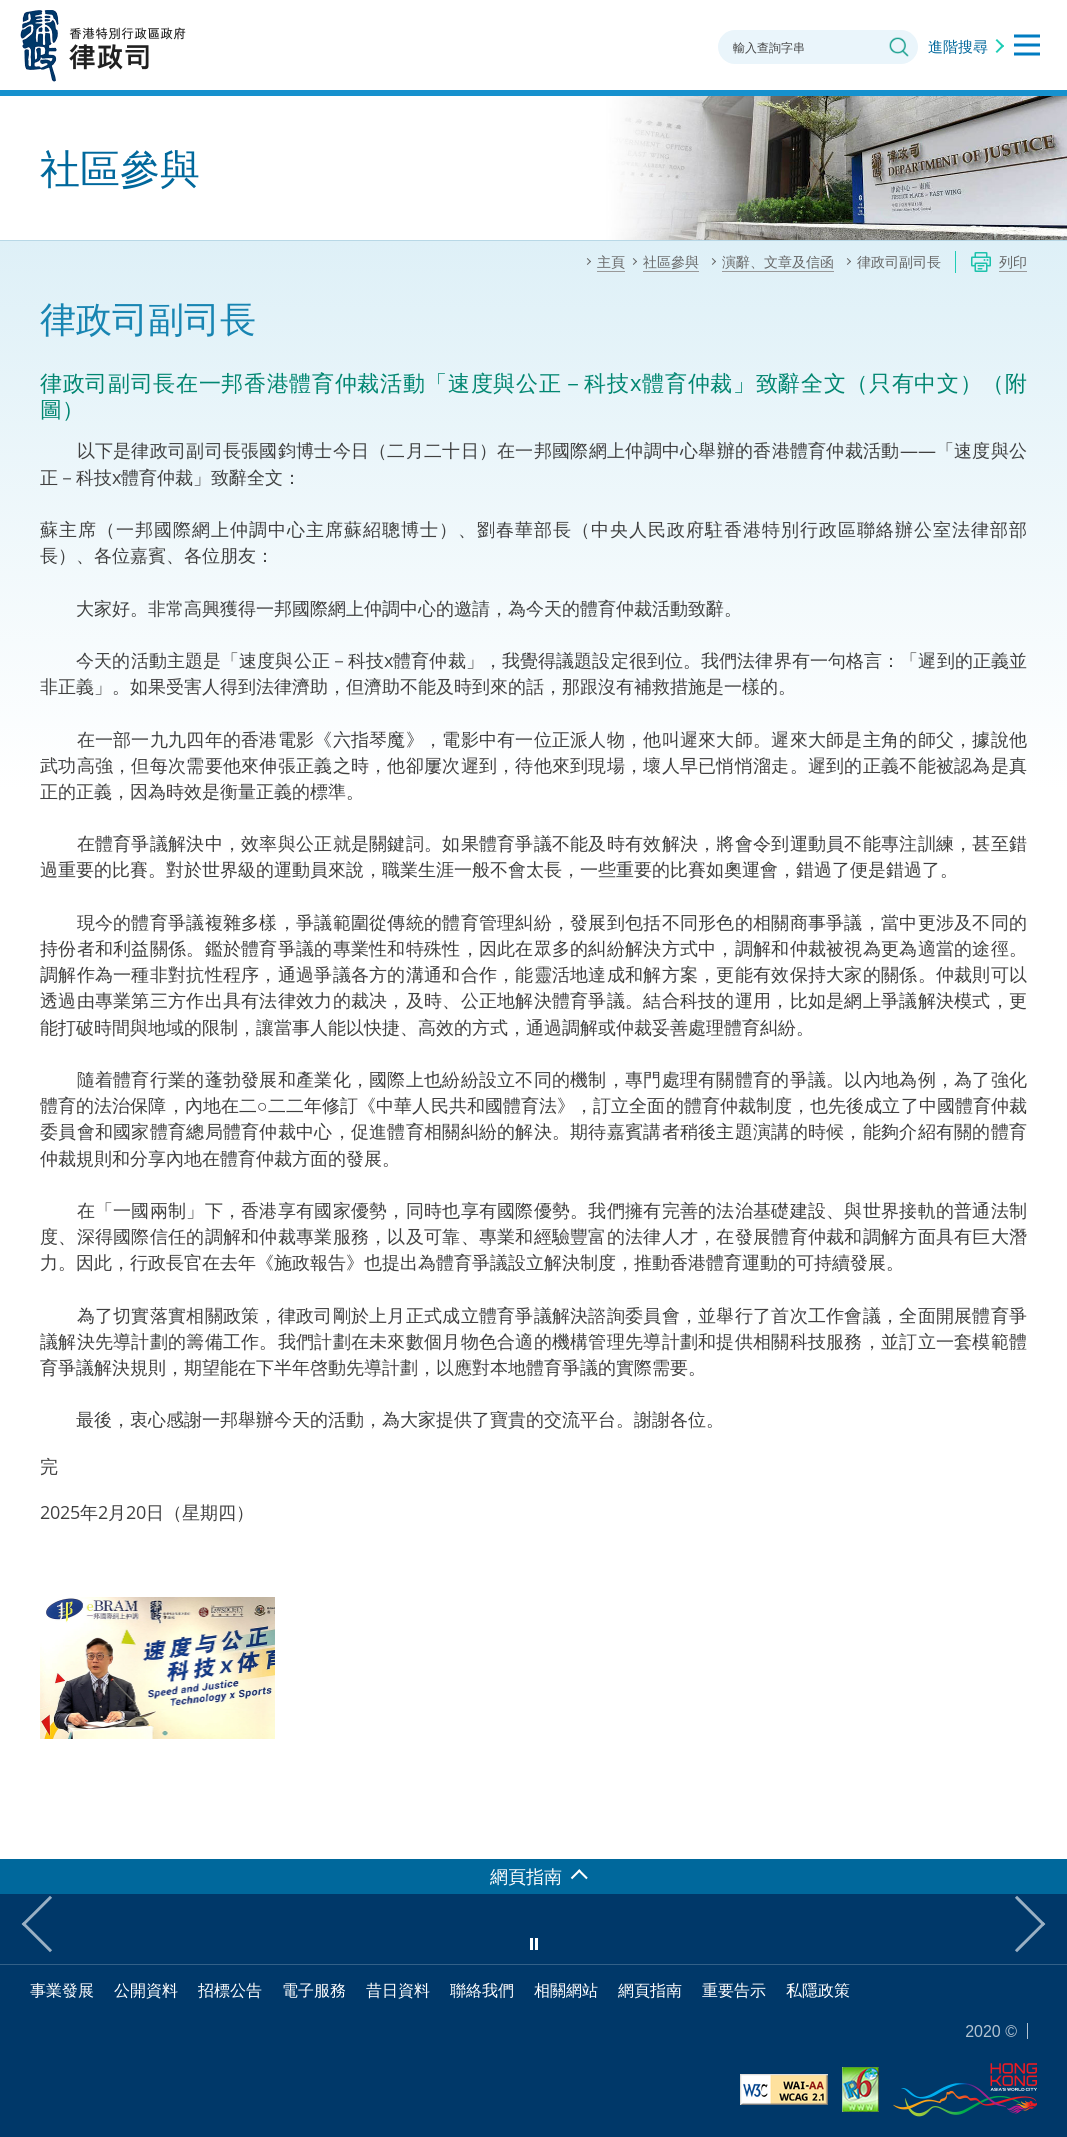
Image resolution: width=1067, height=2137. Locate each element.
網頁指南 (650, 1990)
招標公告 (230, 1990)
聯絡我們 (482, 1990)
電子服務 (314, 1990)
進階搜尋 (958, 46)
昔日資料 (398, 1990)
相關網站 (566, 1990)
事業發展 (62, 1990)
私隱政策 (818, 1990)
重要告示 (734, 1990)
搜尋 (899, 47)
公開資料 (146, 1990)
